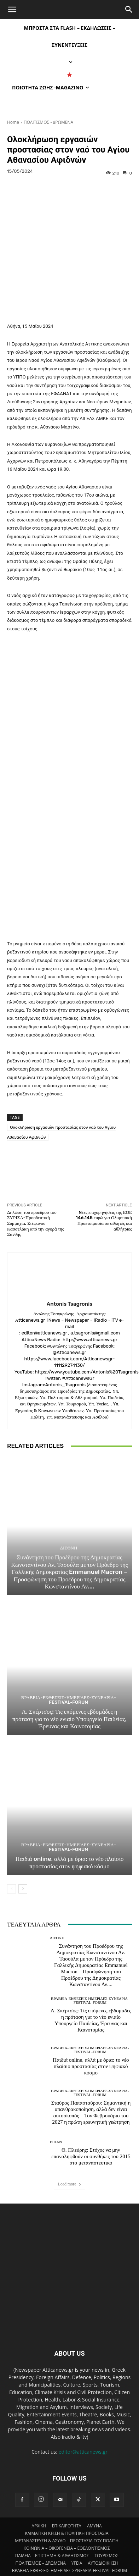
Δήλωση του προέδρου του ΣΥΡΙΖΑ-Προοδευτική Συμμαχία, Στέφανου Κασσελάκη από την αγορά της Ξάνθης (35, 1208)
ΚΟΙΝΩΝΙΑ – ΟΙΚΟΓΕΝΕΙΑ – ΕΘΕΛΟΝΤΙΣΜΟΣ (67, 2533)
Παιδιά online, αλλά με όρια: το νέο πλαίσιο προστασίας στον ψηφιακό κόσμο (70, 1847)
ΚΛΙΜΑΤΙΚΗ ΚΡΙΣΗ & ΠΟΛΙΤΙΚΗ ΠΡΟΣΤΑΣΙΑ (66, 2518)
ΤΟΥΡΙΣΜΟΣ (106, 2540)
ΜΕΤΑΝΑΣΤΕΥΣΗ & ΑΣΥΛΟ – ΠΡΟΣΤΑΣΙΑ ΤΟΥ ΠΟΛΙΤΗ (66, 2525)
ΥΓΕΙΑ (76, 2547)
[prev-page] (11, 1873)
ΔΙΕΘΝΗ (68, 1532)
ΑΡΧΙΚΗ (38, 2510)
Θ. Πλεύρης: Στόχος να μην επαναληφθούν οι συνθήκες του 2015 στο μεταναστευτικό (91, 2141)
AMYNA (94, 2510)
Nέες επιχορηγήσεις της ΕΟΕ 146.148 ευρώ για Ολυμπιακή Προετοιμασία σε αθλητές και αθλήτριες (104, 1205)
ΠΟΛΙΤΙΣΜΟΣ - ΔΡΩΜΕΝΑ (48, 122)
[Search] (129, 9)
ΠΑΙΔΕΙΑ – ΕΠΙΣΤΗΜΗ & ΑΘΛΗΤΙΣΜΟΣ (52, 2540)
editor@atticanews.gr (83, 2436)
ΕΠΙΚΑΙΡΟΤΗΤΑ (66, 2510)
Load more (69, 2168)
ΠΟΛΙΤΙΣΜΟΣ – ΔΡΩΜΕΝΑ (41, 2547)
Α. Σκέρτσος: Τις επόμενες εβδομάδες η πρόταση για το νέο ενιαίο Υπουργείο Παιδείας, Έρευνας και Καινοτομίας (69, 1703)
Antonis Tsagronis (69, 1289)
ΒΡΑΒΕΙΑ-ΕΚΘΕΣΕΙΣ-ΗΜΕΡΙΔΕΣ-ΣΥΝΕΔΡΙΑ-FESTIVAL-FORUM (68, 1684)
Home (13, 122)
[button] (12, 9)
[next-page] (22, 1873)
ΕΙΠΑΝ (56, 2127)
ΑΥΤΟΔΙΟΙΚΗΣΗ (103, 2547)
